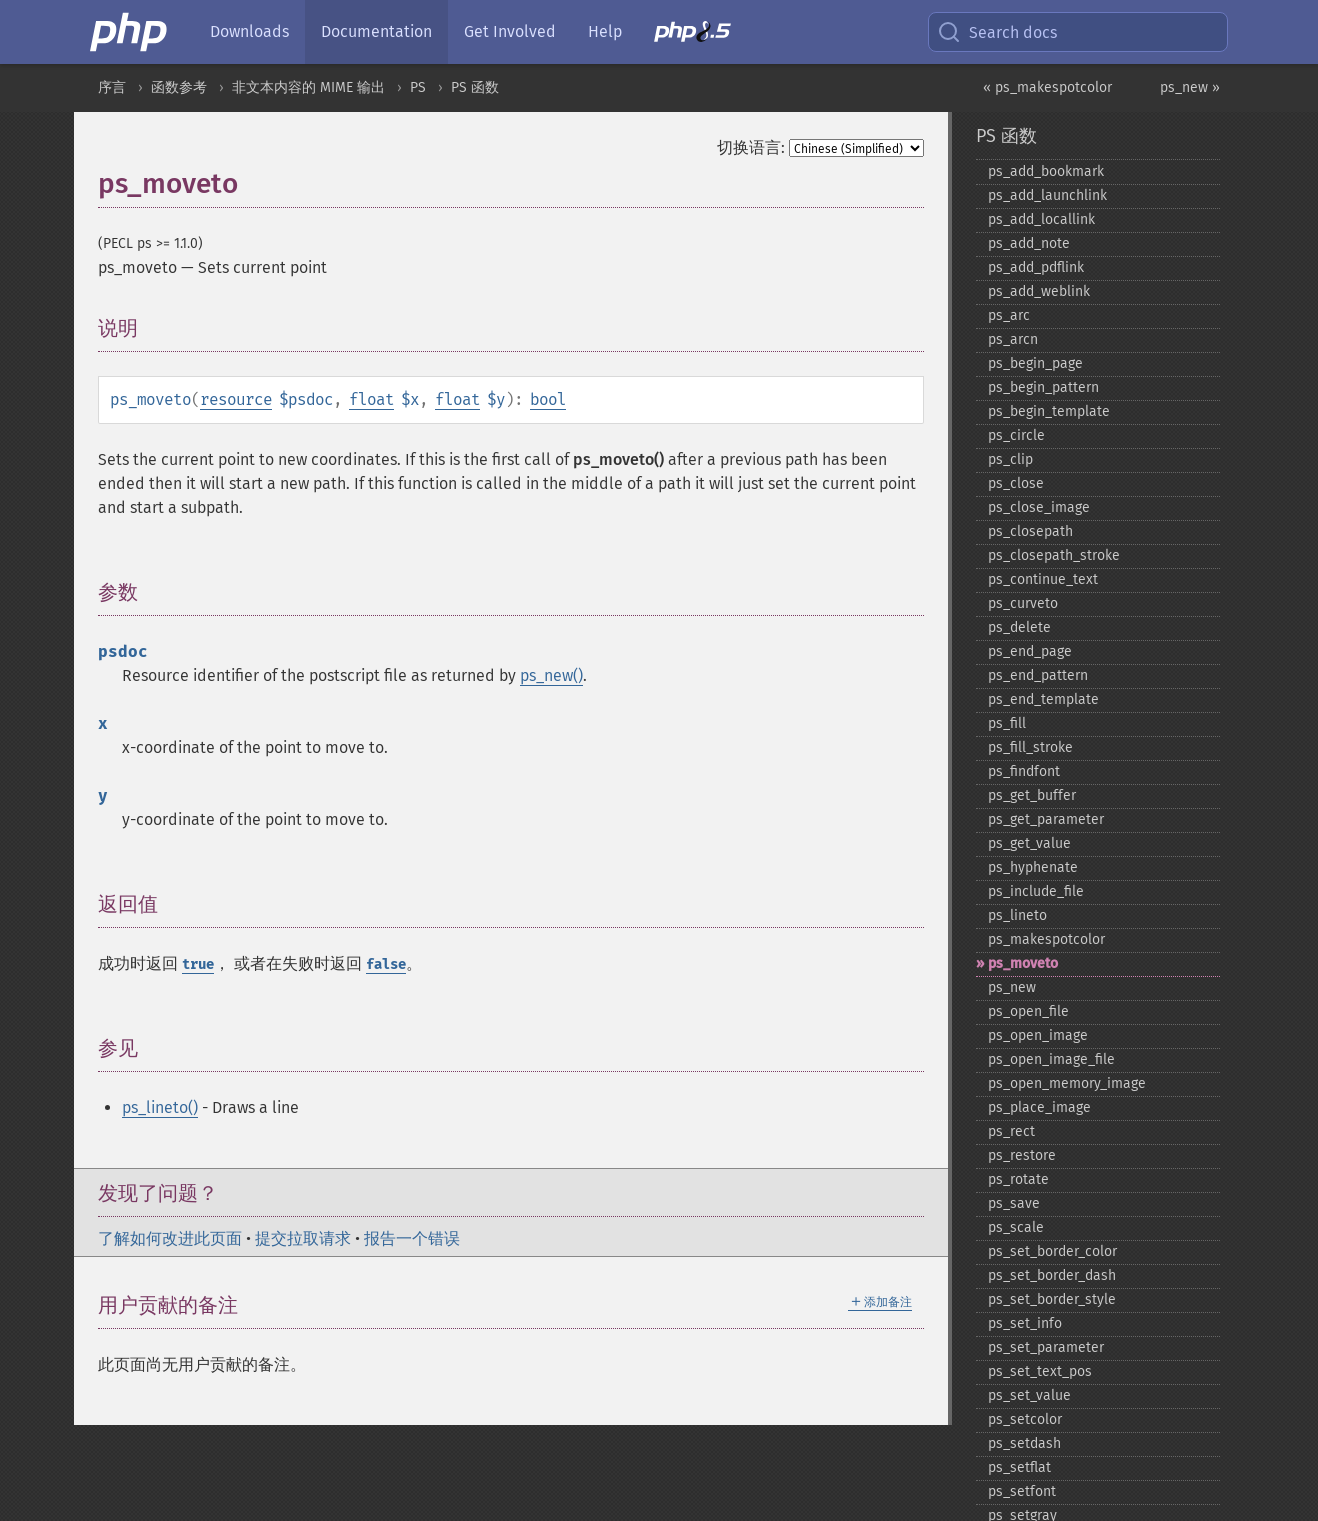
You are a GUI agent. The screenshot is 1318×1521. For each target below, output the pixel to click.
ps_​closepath (1030, 531)
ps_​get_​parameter (1046, 819)
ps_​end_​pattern (1038, 675)
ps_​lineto (1017, 915)
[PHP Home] (130, 32)
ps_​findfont (1024, 771)
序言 (112, 87)
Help (605, 31)
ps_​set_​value (1029, 1395)
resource (236, 399)
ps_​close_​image (1039, 507)
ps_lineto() (160, 1107)
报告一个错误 (412, 1238)
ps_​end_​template (1043, 699)
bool (548, 399)
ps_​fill (1007, 723)
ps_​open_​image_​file (1051, 1059)
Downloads (249, 31)
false (386, 964)
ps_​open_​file (1028, 1011)
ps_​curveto (1023, 603)
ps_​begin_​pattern (1043, 387)
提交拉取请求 (303, 1238)
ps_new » (1190, 87)
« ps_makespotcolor (1047, 87)
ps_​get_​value (1029, 843)
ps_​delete (1019, 627)
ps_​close (1016, 483)
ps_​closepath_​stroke (1054, 555)
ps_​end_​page (1030, 651)
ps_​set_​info (1025, 1323)
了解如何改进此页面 (170, 1238)
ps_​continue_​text (1043, 579)
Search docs (997, 32)
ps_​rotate (1018, 1179)
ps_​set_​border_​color (1052, 1251)
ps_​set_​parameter (1046, 1347)
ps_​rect (1011, 1131)
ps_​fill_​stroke (1030, 747)
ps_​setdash (1024, 1443)
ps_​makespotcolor (1046, 939)
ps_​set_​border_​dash (1052, 1275)
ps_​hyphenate (1033, 867)
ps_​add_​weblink (1039, 291)
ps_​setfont (1022, 1491)
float (371, 399)
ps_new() (551, 675)
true (198, 964)
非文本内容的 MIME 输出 (308, 87)
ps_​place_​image (1039, 1107)
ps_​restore (1022, 1155)
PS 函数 (475, 87)
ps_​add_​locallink (1041, 219)
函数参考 (179, 87)
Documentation (376, 31)
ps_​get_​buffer (1032, 795)
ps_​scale (1016, 1227)
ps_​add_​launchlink (1047, 195)
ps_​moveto (1023, 963)
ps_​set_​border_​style (1052, 1299)
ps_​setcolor (1025, 1419)
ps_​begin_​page (1035, 363)
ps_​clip (1010, 459)
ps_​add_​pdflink (1036, 267)
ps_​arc (1009, 315)
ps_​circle (1016, 435)
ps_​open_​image (1038, 1035)
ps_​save (1014, 1203)
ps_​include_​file (1036, 891)
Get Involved (510, 31)
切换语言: (751, 147)
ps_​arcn (1013, 339)
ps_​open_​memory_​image (1067, 1083)
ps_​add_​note (1029, 243)
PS (418, 87)
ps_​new (1012, 987)
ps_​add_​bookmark (1046, 171)
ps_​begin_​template (1049, 411)
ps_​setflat (1019, 1467)
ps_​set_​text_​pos (1040, 1371)
